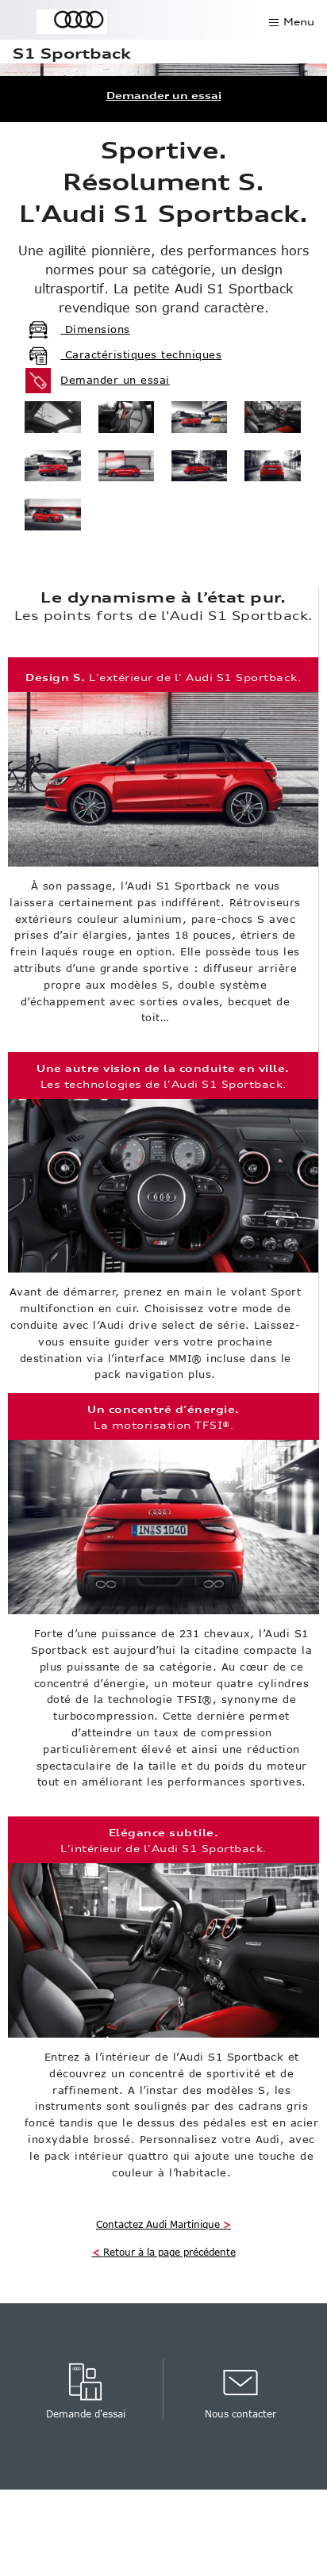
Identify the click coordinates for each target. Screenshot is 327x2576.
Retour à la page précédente (164, 2251)
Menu (298, 22)
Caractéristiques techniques (123, 354)
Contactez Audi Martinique (163, 2224)
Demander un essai (163, 95)
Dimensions (77, 329)
